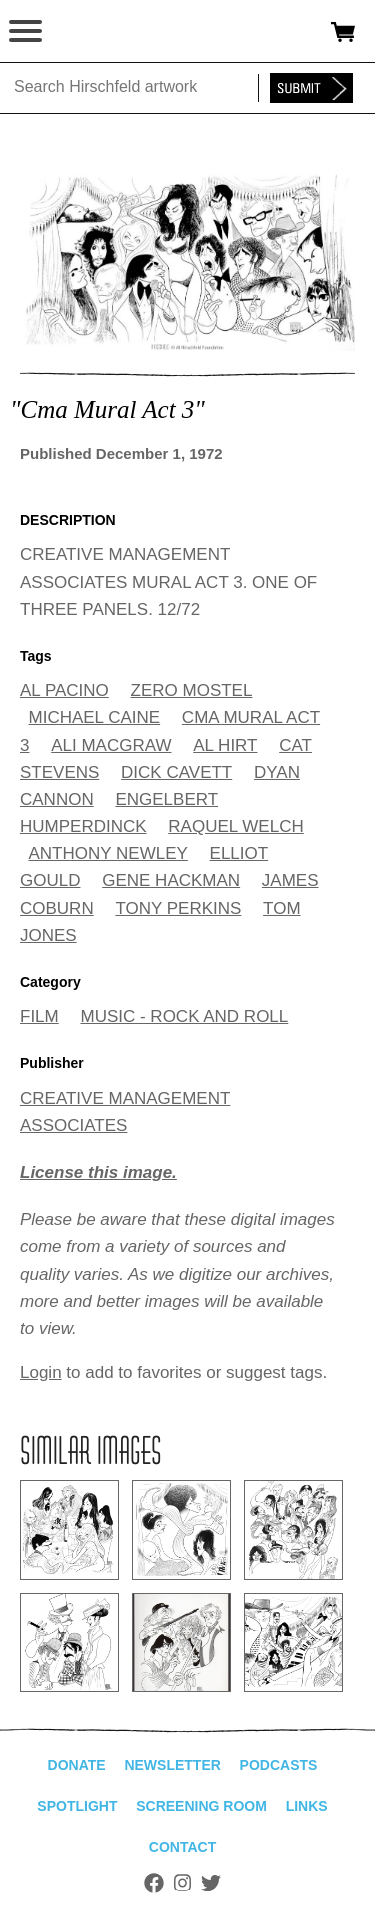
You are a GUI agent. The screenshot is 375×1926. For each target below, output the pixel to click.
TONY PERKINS (178, 908)
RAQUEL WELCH (235, 826)
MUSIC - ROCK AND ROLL (184, 1016)
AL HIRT (225, 745)
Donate (77, 1765)
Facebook (154, 1883)
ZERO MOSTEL (192, 690)
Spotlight (77, 1806)
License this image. (98, 1172)
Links (307, 1806)
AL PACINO (64, 690)
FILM (39, 1016)
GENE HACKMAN (171, 880)
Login (41, 1372)
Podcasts (279, 1765)
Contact (182, 1847)
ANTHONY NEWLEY (108, 853)
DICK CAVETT (176, 772)
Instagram (182, 1883)
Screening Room (201, 1806)
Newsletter (172, 1765)
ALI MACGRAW (111, 745)
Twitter (211, 1883)
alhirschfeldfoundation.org (85, 32)
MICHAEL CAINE (95, 717)
